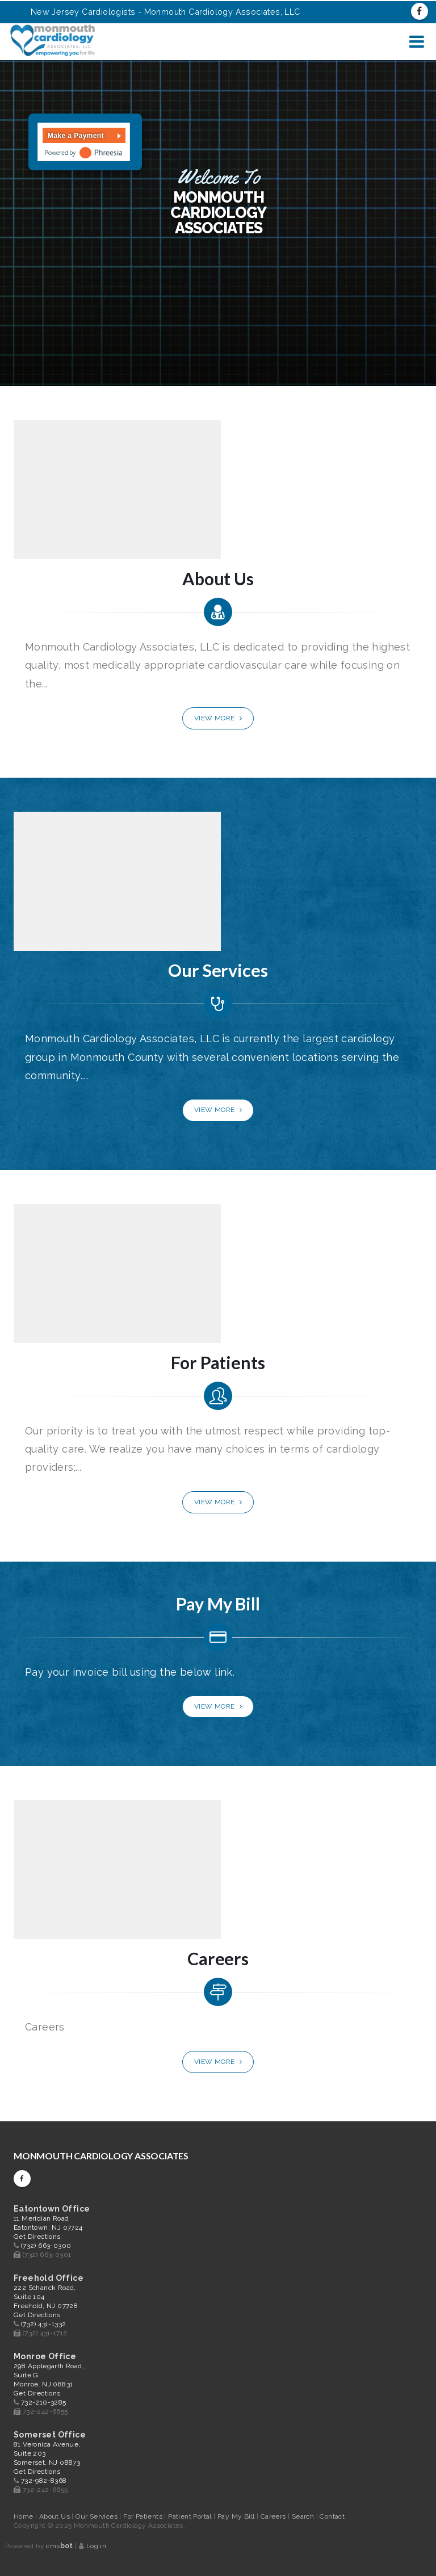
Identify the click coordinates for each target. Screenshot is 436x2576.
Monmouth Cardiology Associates (101, 2155)
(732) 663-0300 (46, 2246)
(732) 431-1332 (43, 2324)
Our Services (97, 2516)
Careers (274, 2516)
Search (304, 2516)
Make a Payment (76, 136)
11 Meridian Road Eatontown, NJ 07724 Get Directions (48, 2227)
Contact (332, 2516)
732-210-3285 (43, 2402)
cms (59, 2546)
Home (23, 2516)
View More (218, 718)
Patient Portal (190, 2516)
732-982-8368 (44, 2481)
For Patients (143, 2516)
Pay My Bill (237, 2516)
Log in (96, 2546)
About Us (55, 2516)
